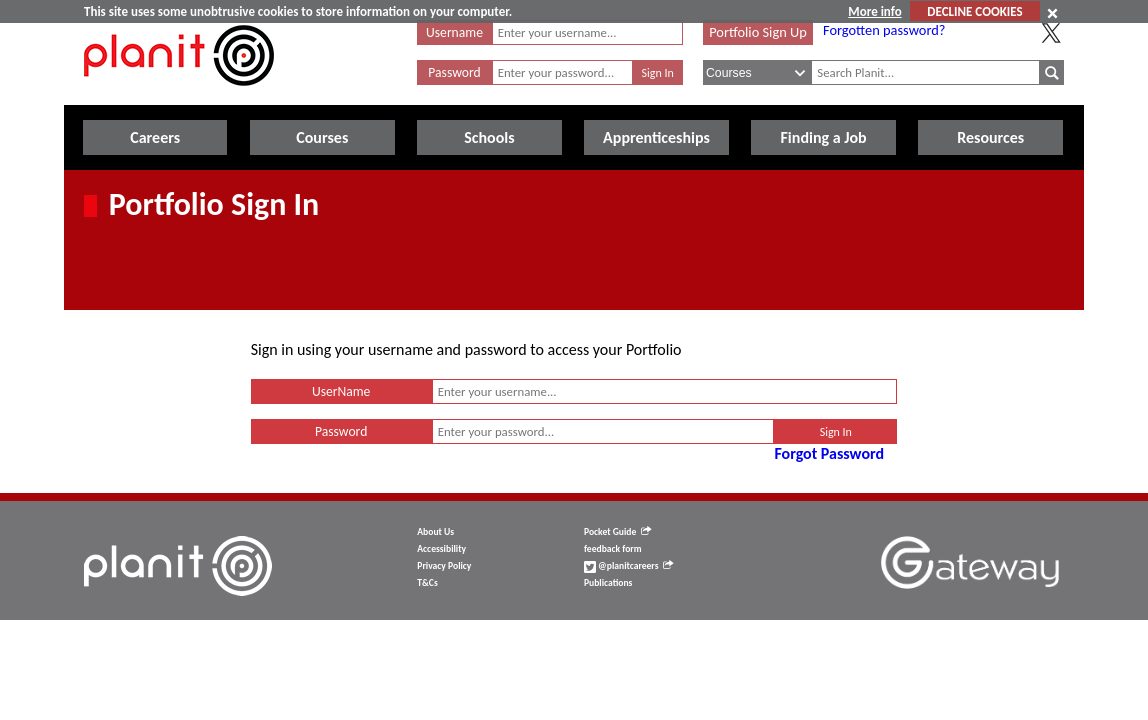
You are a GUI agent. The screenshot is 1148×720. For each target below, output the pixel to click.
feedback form (613, 549)
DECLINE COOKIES (974, 11)
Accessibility (441, 549)
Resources (990, 137)
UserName (341, 391)
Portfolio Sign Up (758, 32)
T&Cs (427, 583)
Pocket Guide (617, 532)
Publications (608, 583)
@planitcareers (629, 566)
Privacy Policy (444, 566)
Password (454, 72)
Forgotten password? (884, 30)
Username (454, 32)
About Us (435, 532)
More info (874, 11)
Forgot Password (829, 453)
